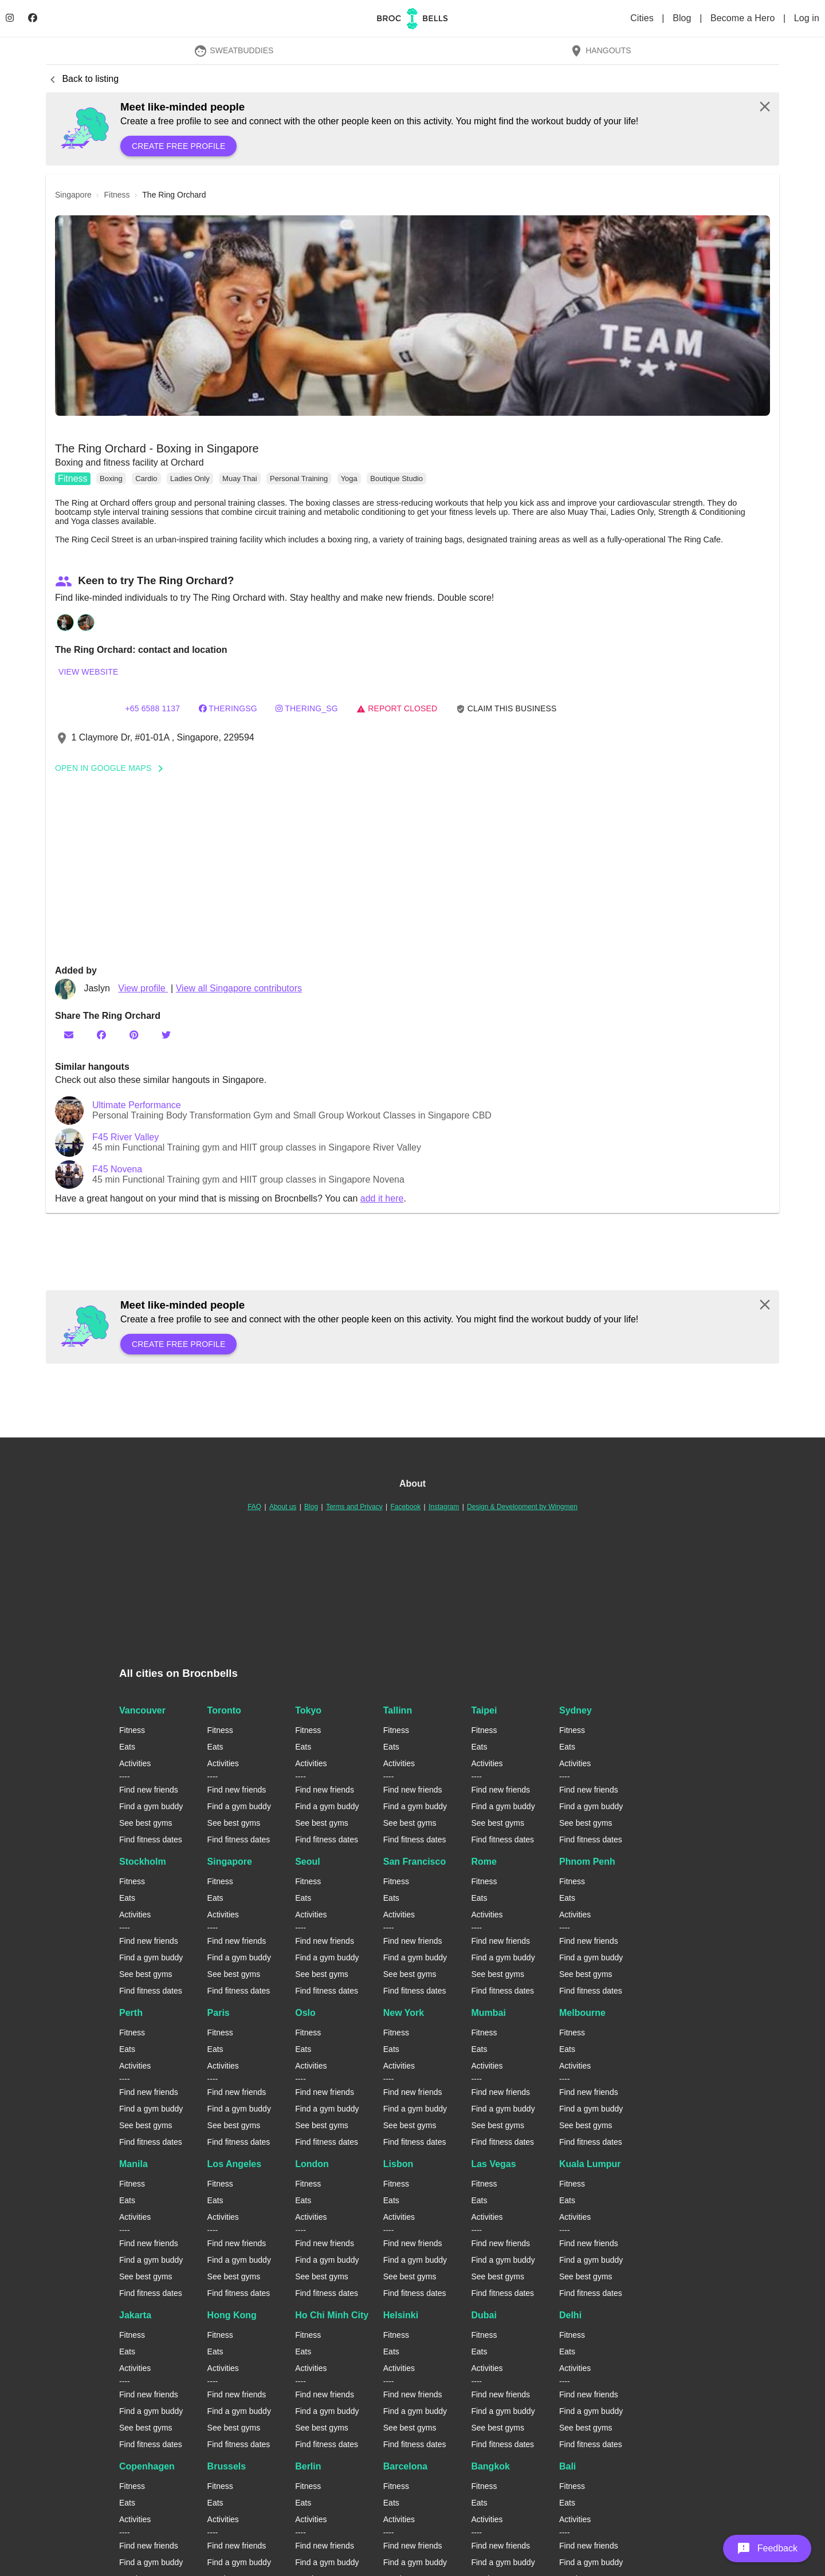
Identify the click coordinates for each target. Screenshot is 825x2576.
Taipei (484, 1710)
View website (88, 671)
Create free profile (178, 146)
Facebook (405, 1507)
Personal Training (299, 478)
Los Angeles (234, 2164)
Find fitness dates (150, 1839)
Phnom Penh (587, 1861)
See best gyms (145, 1822)
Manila (133, 2164)
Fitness (73, 478)
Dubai (483, 2315)
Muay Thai (239, 478)
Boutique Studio (396, 478)
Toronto (224, 1710)
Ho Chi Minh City (331, 2315)
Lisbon (398, 2164)
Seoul (307, 1861)
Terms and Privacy (354, 1507)
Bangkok (490, 2466)
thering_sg (306, 708)
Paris (218, 2013)
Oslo (305, 2013)
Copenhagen (147, 2466)
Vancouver (142, 1710)
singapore (73, 194)
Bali (567, 2466)
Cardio (146, 478)
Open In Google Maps (113, 768)
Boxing (111, 478)
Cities (643, 18)
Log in (806, 18)
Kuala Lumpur (590, 2164)
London (312, 2164)
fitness (117, 194)
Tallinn (397, 1710)
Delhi (570, 2315)
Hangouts (600, 50)
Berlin (308, 2466)
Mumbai (488, 2013)
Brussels (226, 2466)
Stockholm (142, 1861)
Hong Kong (232, 2315)
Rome (483, 1861)
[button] (412, 315)
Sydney (575, 1710)
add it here (382, 1198)
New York (403, 2013)
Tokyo (308, 1710)
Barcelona (405, 2466)
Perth (131, 2013)
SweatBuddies (234, 50)
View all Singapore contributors (239, 988)
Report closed (397, 708)
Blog (683, 18)
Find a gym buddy (151, 1806)
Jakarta (135, 2315)
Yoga (349, 478)
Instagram (444, 1507)
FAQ (254, 1507)
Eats (127, 1746)
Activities (135, 1763)
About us (282, 1507)
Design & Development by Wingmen (522, 1507)
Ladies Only (190, 478)
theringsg (228, 708)
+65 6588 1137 (152, 708)
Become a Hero (743, 18)
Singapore (229, 1861)
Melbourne (582, 2013)
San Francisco (414, 1861)
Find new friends (148, 1789)
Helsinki (400, 2315)
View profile (143, 988)
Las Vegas (493, 2164)
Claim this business (506, 709)
